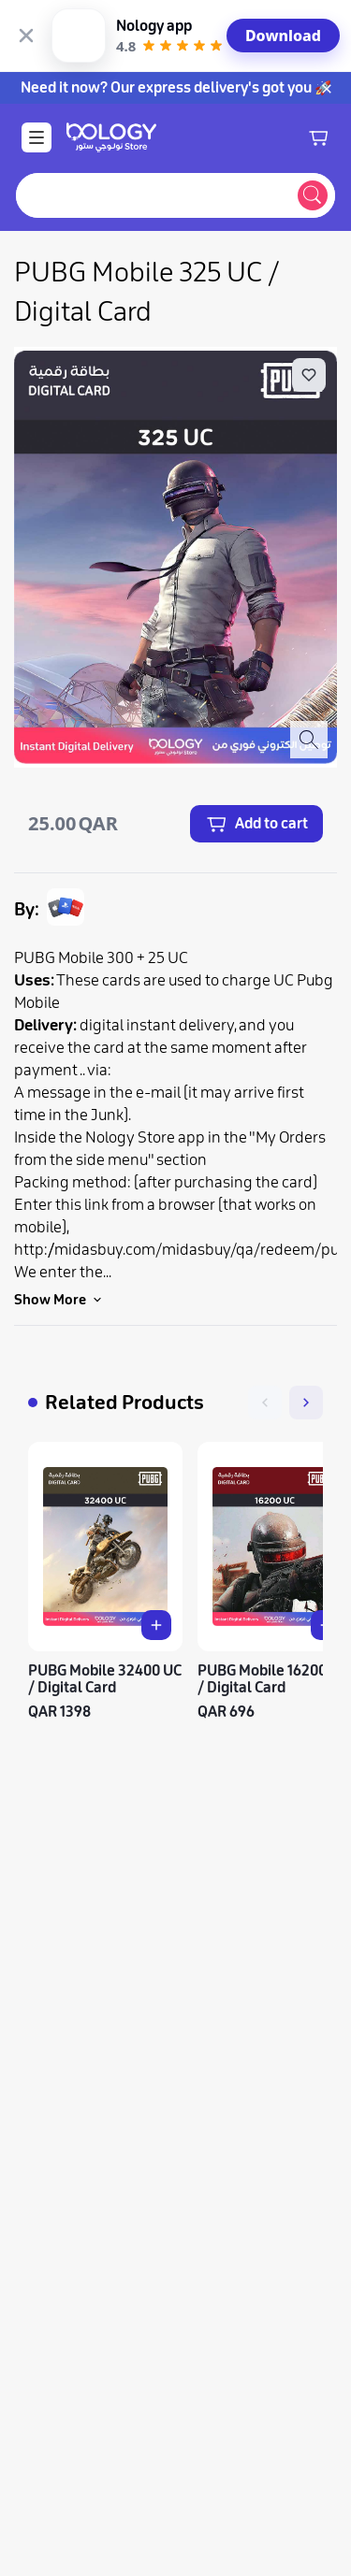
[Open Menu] (36, 65)
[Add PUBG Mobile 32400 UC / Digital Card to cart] (156, 1553)
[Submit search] (312, 123)
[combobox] (153, 123)
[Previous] (265, 1330)
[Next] (306, 1330)
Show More (59, 1227)
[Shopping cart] (318, 65)
